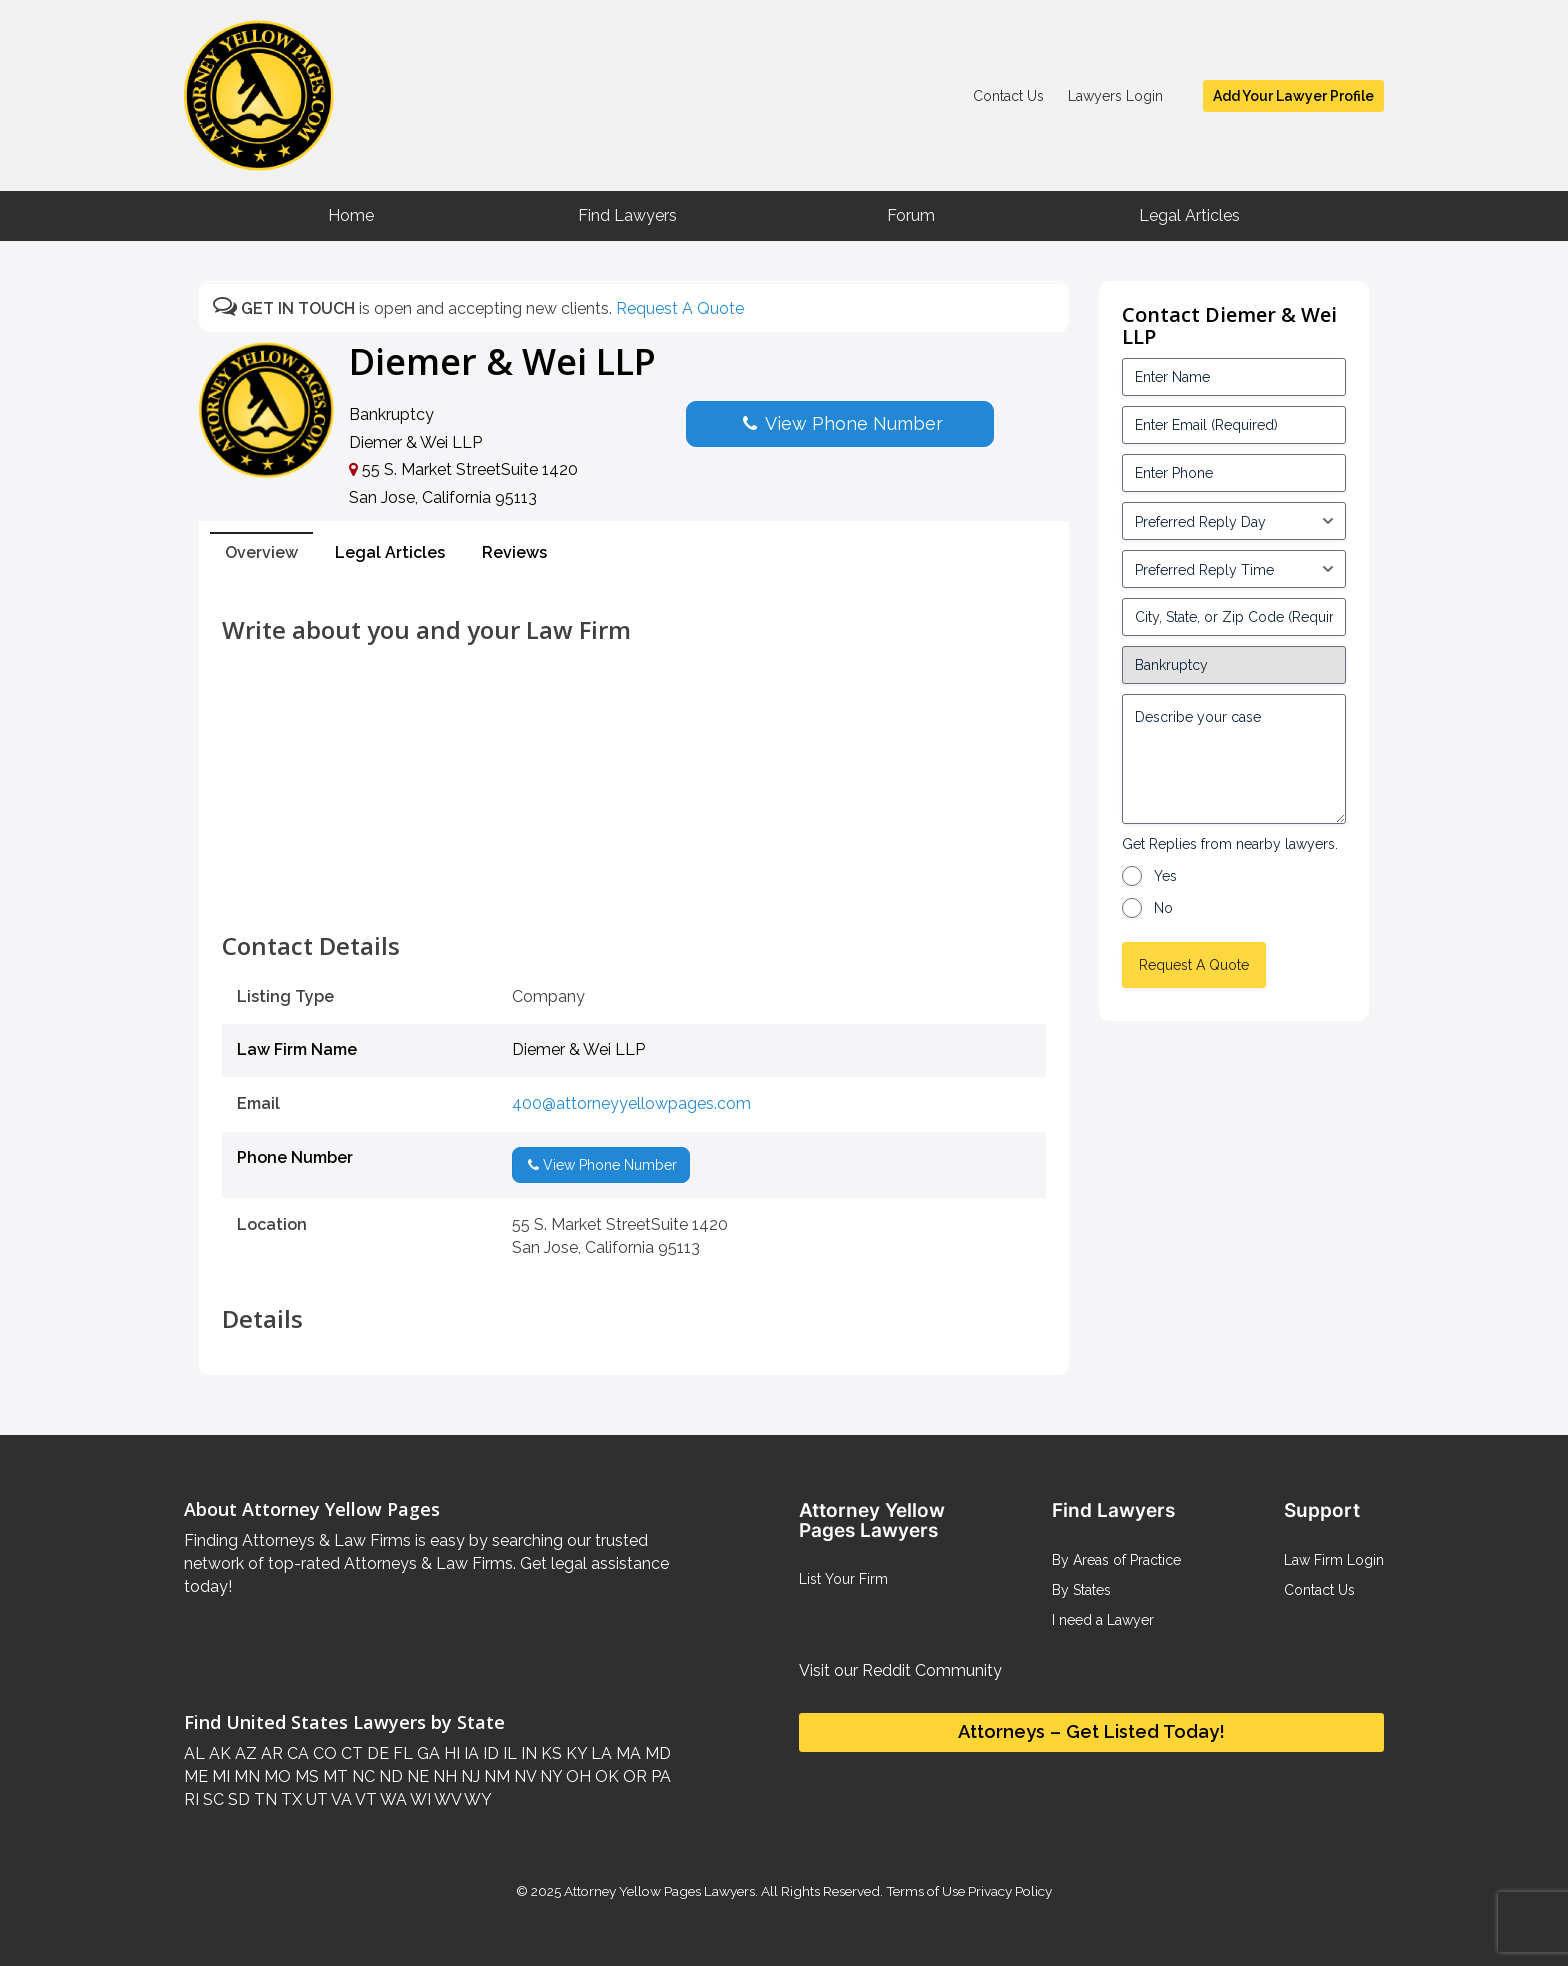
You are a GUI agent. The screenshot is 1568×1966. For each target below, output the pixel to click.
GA (426, 1753)
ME (196, 1776)
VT (364, 1799)
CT (350, 1753)
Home (351, 215)
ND (389, 1776)
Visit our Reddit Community (900, 1670)
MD (656, 1753)
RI (191, 1799)
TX (289, 1799)
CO (323, 1753)
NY (549, 1776)
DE (376, 1753)
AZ (244, 1753)
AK (218, 1753)
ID (489, 1753)
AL (194, 1753)
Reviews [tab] (514, 552)
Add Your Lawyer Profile (1293, 96)
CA (296, 1753)
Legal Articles (1189, 215)
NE (416, 1776)
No (1163, 908)
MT (333, 1776)
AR (270, 1753)
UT (315, 1799)
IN (527, 1753)
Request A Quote (680, 308)
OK (605, 1776)
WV (446, 1799)
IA (469, 1753)
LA (599, 1753)
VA (340, 1799)
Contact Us (1008, 96)
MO (275, 1776)
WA (392, 1799)
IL (508, 1753)
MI (219, 1776)
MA (626, 1753)
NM (495, 1776)
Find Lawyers (627, 215)
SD (237, 1799)
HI (450, 1753)
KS (549, 1753)
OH (576, 1776)
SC (211, 1799)
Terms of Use (925, 1891)
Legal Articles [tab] (390, 552)
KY (574, 1753)
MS (305, 1776)
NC (361, 1776)
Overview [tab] (261, 552)
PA (659, 1776)
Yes (1165, 876)
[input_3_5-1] (1234, 521)
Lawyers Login (1115, 96)
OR (633, 1776)
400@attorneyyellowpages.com (631, 1103)
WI (419, 1799)
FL (401, 1753)
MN (245, 1776)
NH (443, 1776)
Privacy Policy (1008, 1891)
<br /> (634, 888)
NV (523, 1776)
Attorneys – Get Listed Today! (1091, 1731)
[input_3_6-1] (1234, 569)
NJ (468, 1776)
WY (476, 1799)
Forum (911, 215)
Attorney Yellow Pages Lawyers (659, 1891)
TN (263, 1799)
